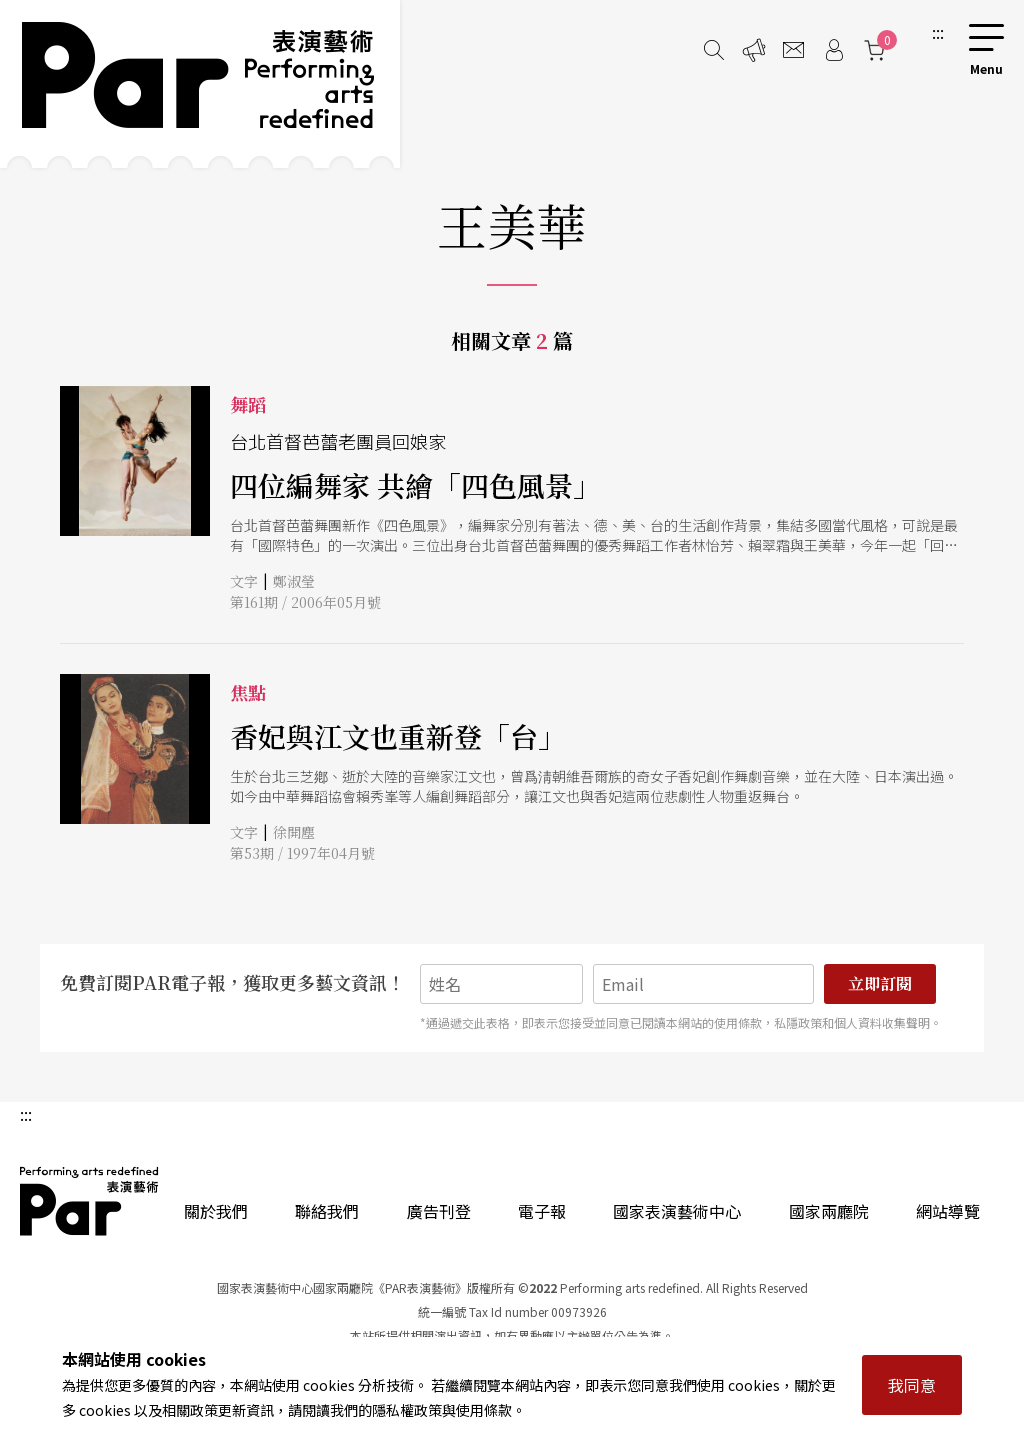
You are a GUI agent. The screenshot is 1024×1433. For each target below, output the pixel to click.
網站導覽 (948, 1211)
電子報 (542, 1211)
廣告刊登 (439, 1211)
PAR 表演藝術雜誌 (90, 1201)
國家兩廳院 (829, 1211)
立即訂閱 (880, 983)
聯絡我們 (327, 1211)
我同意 (912, 1385)
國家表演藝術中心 (677, 1211)
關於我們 (216, 1211)
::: (938, 32)
